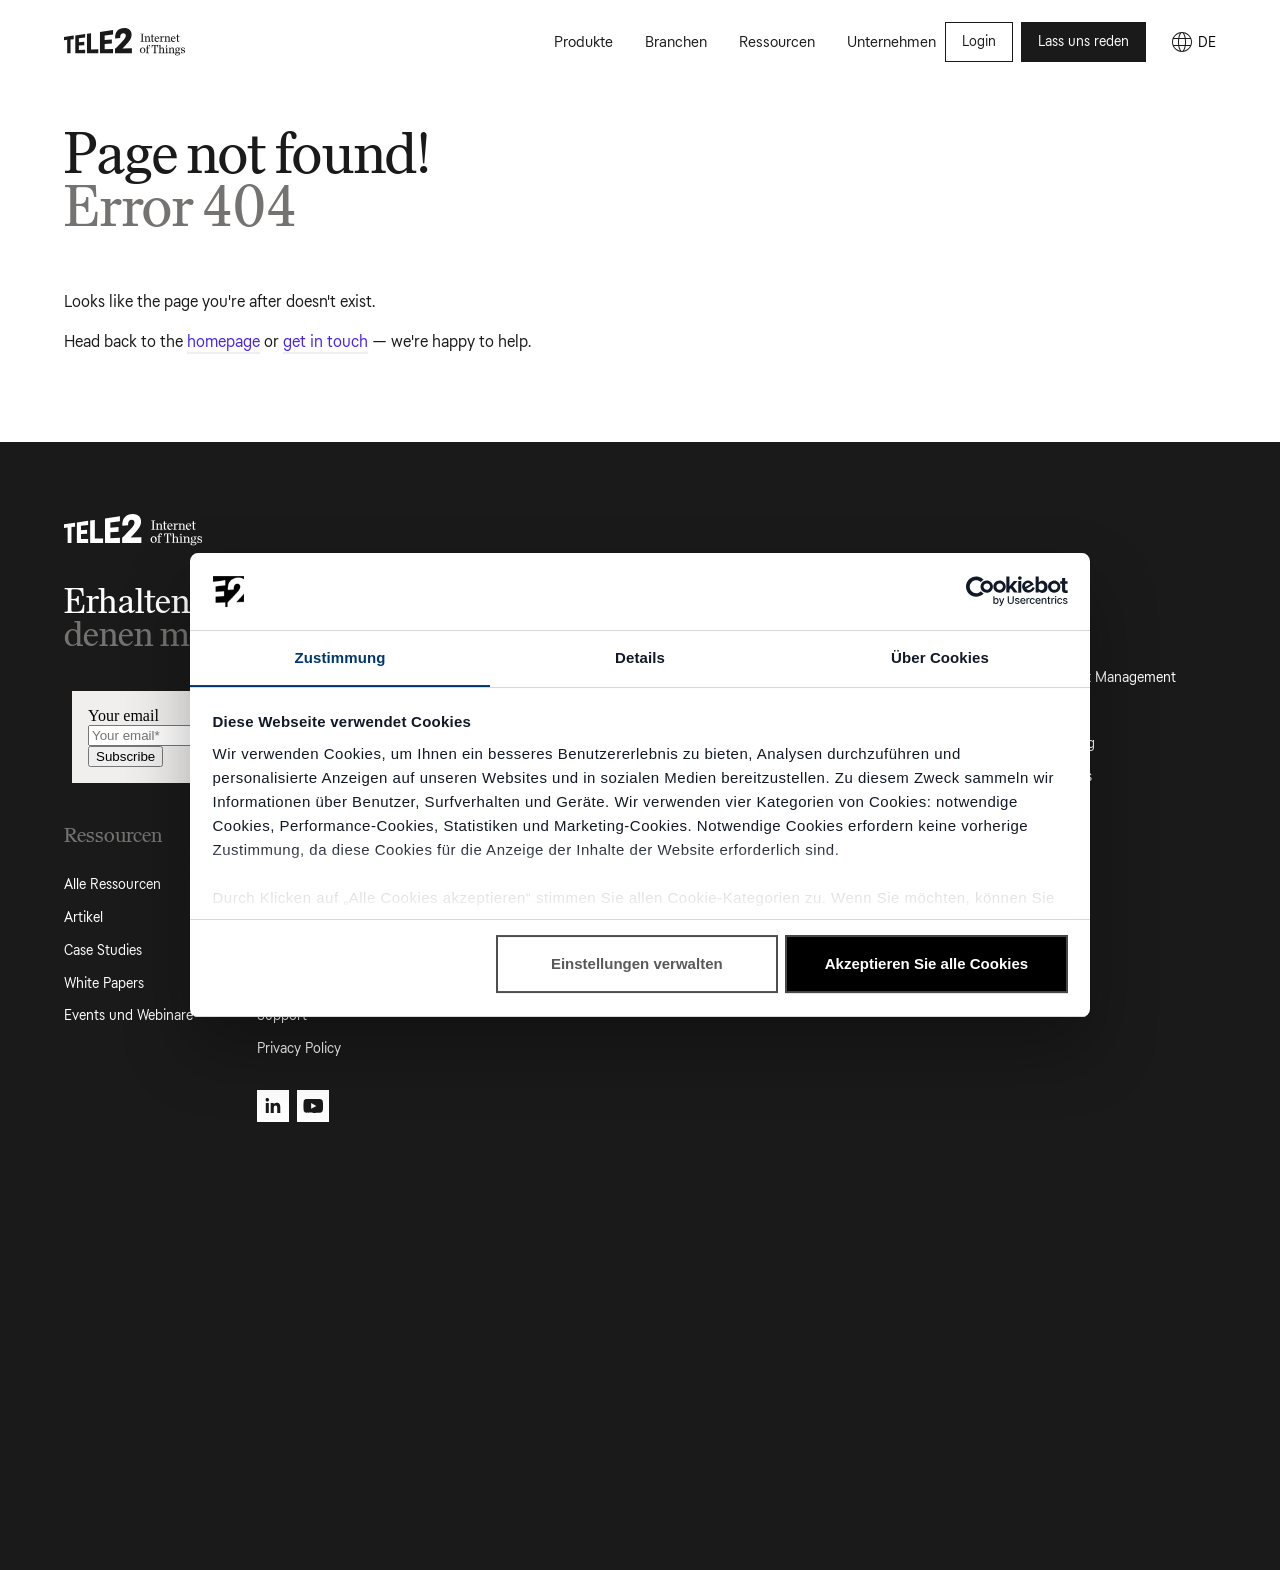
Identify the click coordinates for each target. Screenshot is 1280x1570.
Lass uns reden (1083, 43)
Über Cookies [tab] (940, 656)
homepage (223, 341)
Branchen (676, 44)
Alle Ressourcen (112, 884)
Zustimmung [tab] (340, 656)
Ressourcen (777, 44)
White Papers (104, 983)
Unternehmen (891, 44)
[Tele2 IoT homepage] (125, 44)
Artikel (83, 917)
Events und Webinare (128, 1015)
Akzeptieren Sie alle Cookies (926, 964)
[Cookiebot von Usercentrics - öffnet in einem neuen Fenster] (980, 591)
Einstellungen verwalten (637, 964)
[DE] (1193, 44)
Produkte (583, 44)
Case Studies (103, 950)
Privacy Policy (299, 1048)
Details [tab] (640, 656)
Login (979, 43)
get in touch (325, 341)
